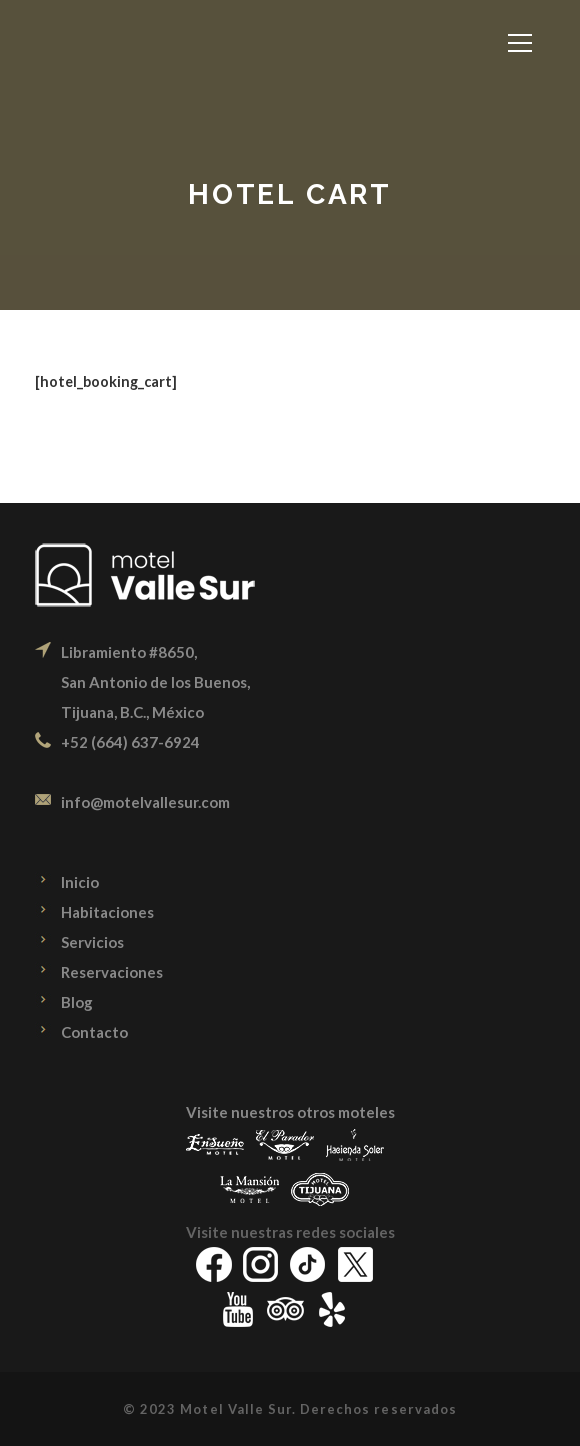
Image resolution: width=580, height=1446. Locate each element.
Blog (77, 1002)
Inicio (80, 882)
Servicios (92, 942)
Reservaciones (112, 972)
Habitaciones (107, 912)
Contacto (94, 1032)
